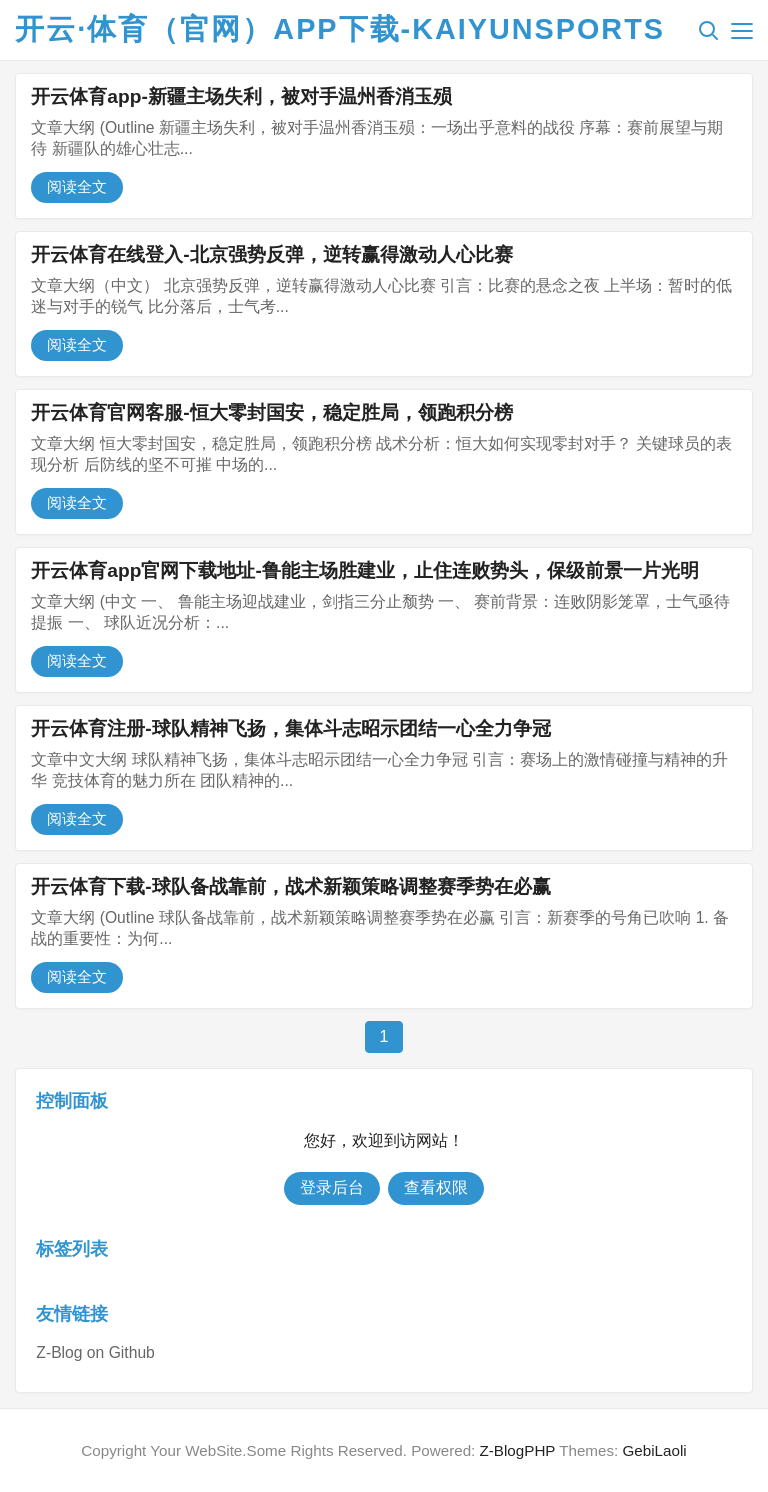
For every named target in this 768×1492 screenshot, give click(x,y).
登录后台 (332, 1187)
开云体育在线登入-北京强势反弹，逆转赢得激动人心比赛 (271, 254)
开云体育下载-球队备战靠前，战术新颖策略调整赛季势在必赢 (290, 886)
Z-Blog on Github (95, 1352)
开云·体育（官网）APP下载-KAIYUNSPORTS (340, 29)
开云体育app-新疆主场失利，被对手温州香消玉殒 (241, 96)
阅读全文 (77, 186)
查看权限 (436, 1187)
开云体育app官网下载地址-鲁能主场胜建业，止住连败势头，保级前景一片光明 (365, 570)
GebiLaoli (654, 1450)
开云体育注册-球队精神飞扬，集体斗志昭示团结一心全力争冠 (290, 728)
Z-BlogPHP (518, 1450)
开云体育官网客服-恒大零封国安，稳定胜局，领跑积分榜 (271, 412)
